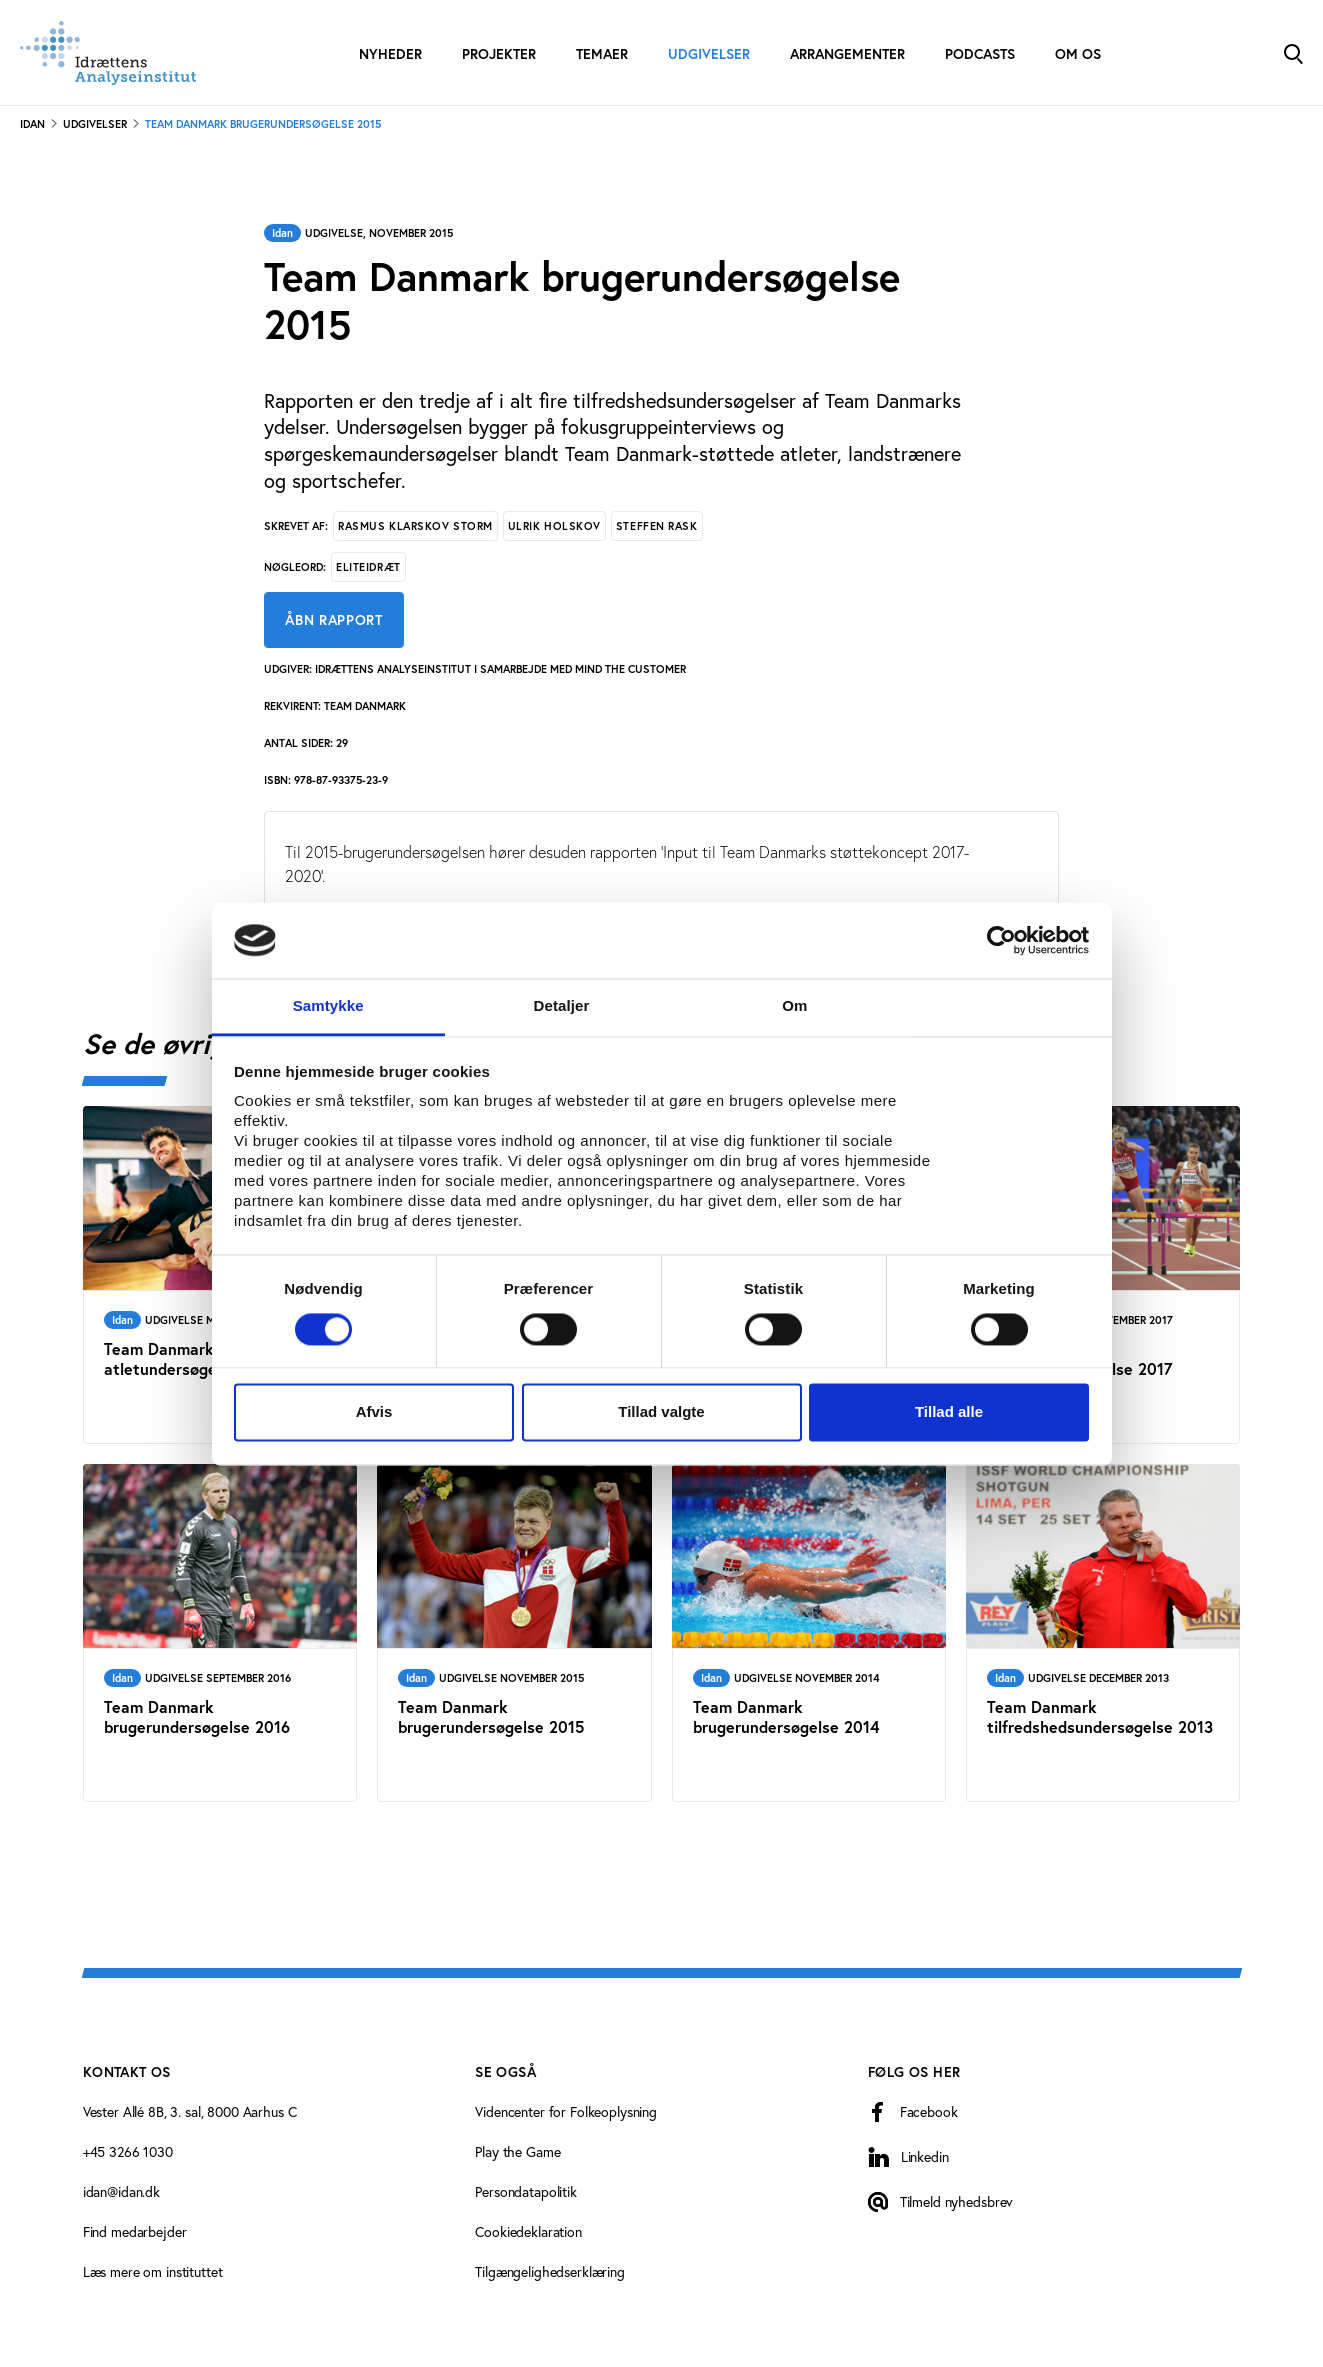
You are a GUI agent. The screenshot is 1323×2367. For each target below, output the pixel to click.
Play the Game (517, 2151)
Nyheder (390, 54)
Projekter (499, 54)
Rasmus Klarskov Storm (415, 526)
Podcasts (980, 54)
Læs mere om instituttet (153, 2271)
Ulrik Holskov (554, 526)
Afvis (374, 1412)
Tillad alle (949, 1412)
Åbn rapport (334, 620)
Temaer (602, 54)
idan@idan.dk (121, 2191)
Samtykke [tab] (328, 1006)
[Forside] (108, 53)
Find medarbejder (135, 2231)
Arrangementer (847, 54)
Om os (1078, 54)
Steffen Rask (657, 526)
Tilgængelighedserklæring (550, 2271)
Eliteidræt (368, 567)
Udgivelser (709, 54)
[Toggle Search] (1293, 52)
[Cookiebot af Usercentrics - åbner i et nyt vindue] (1001, 940)
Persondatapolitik (526, 2191)
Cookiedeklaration (528, 2231)
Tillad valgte (661, 1412)
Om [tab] (794, 1006)
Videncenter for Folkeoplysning (566, 2111)
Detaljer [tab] (562, 1006)
